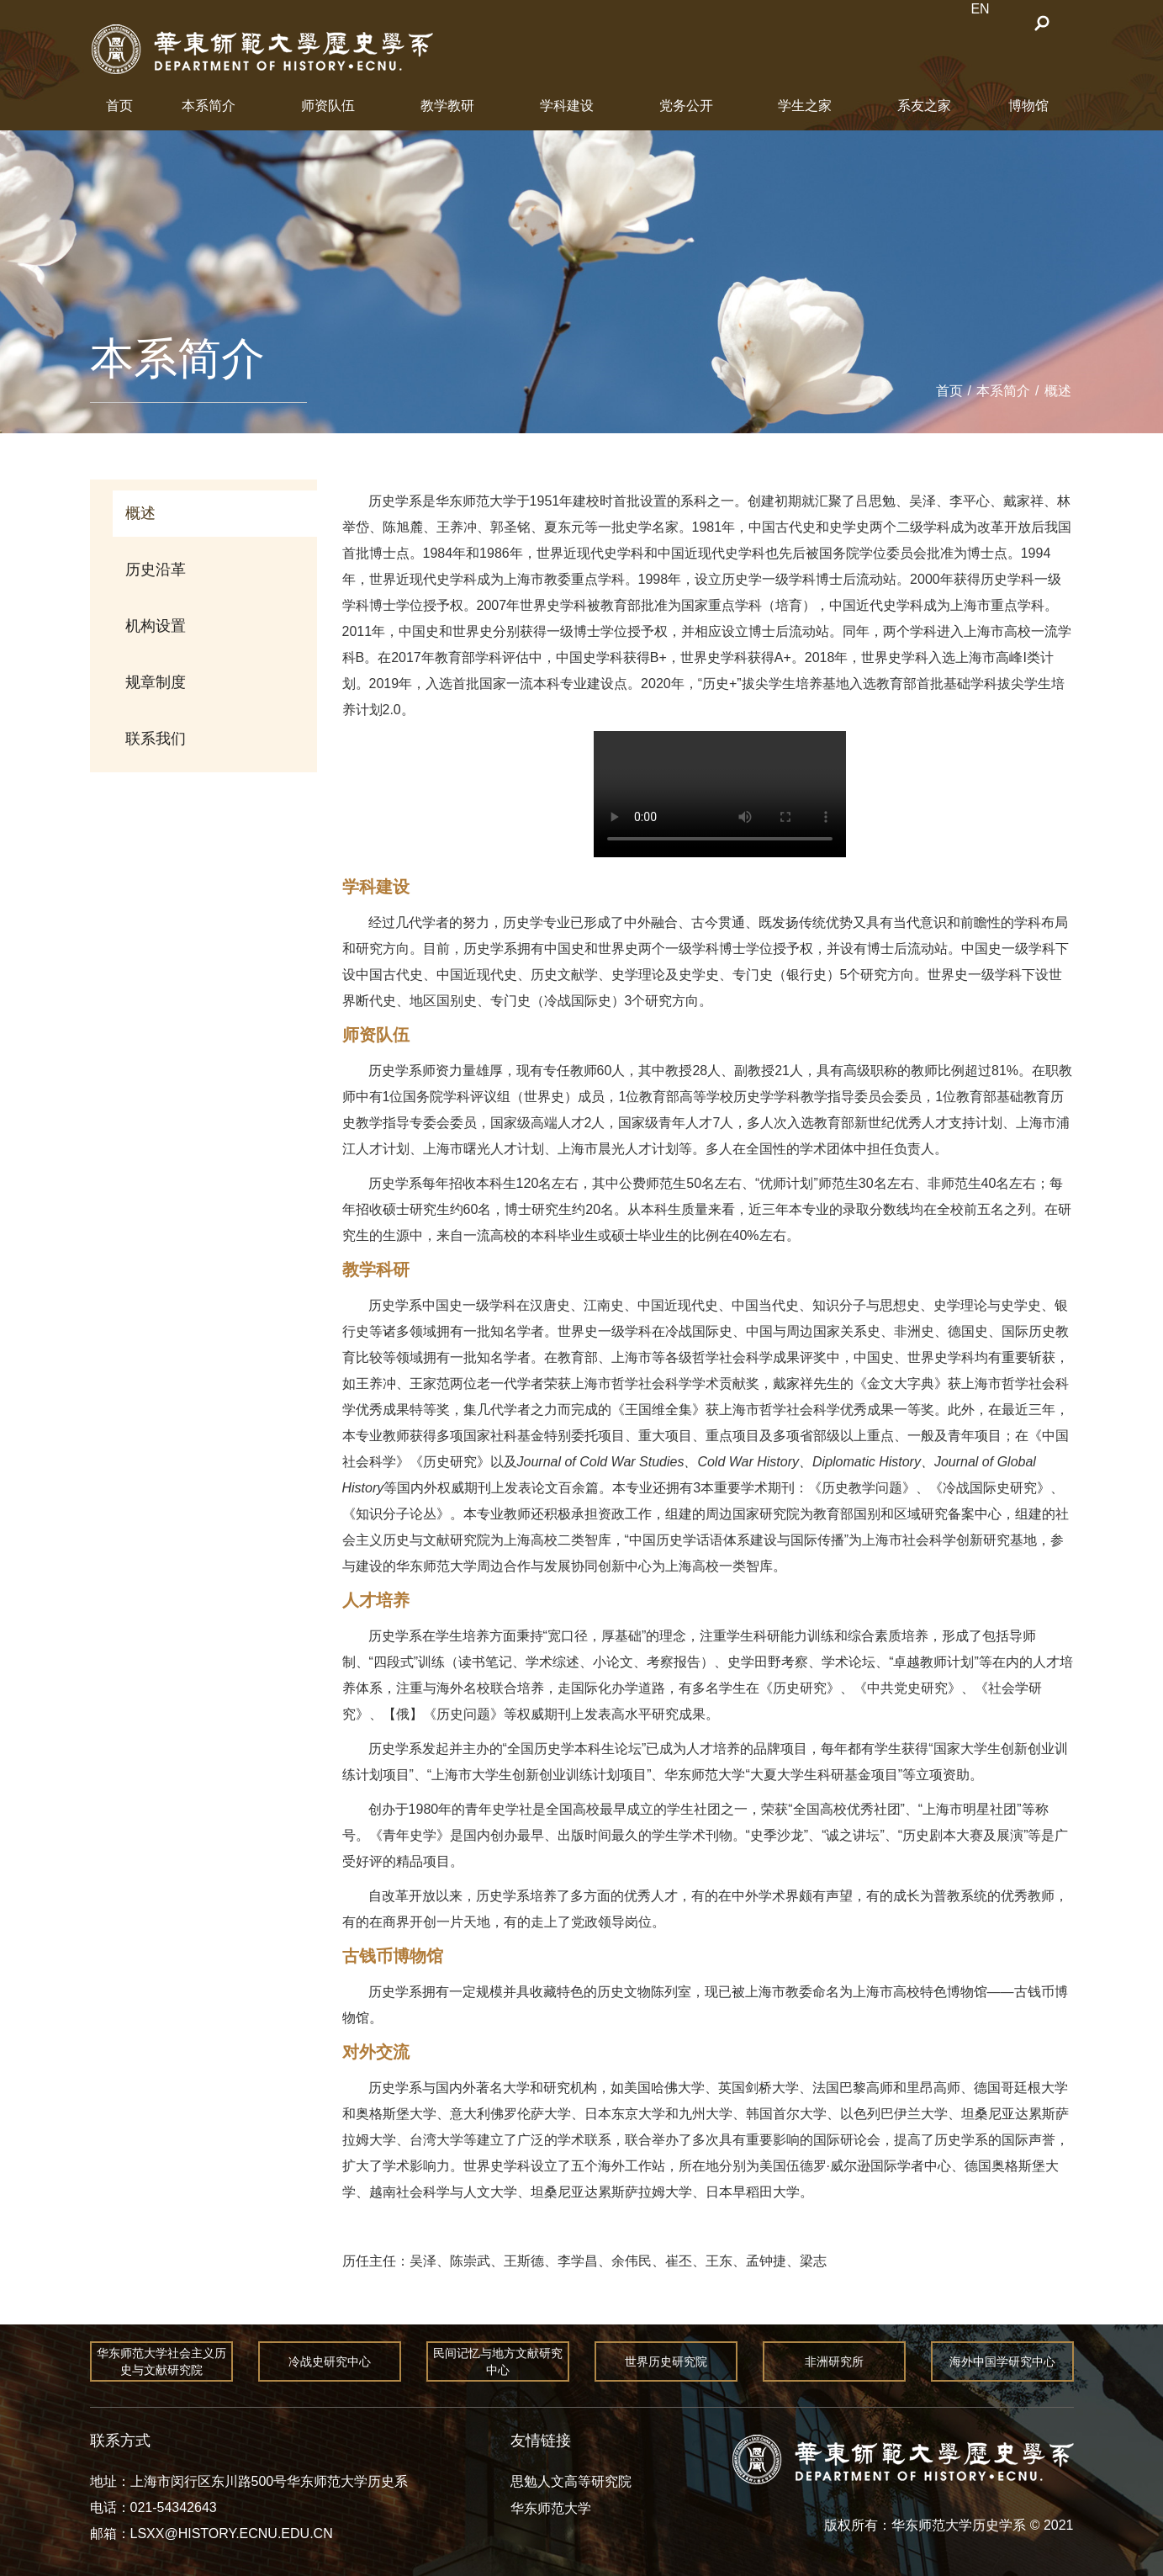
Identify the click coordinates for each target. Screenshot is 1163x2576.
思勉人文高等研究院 (571, 2481)
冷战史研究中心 (329, 2361)
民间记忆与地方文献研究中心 (498, 2361)
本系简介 (208, 105)
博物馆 (1028, 105)
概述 (1057, 391)
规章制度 (155, 682)
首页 (119, 105)
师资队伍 (328, 105)
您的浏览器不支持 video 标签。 (720, 794)
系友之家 (924, 105)
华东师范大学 (550, 2508)
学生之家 (805, 105)
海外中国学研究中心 (1002, 2361)
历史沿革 (155, 569)
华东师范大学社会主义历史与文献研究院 (161, 2361)
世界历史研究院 (666, 2361)
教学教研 (447, 105)
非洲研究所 (834, 2361)
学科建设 (567, 105)
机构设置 (155, 625)
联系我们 (155, 738)
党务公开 (686, 105)
